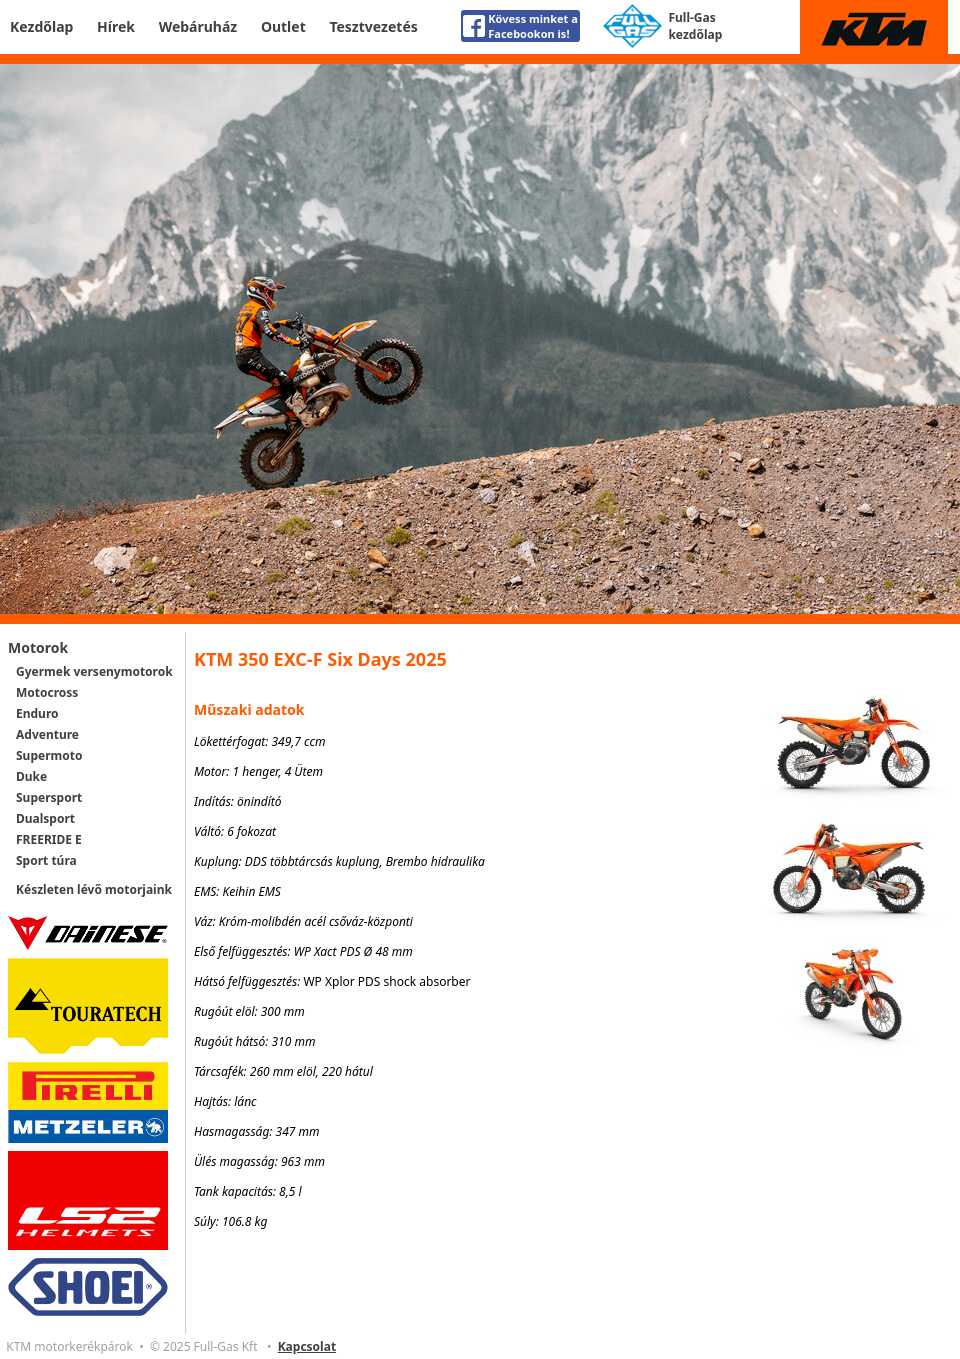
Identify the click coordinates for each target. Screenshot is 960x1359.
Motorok (38, 647)
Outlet (283, 26)
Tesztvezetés (373, 26)
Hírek (116, 26)
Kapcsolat (307, 1346)
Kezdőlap (41, 26)
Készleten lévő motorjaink (94, 889)
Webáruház (198, 26)
